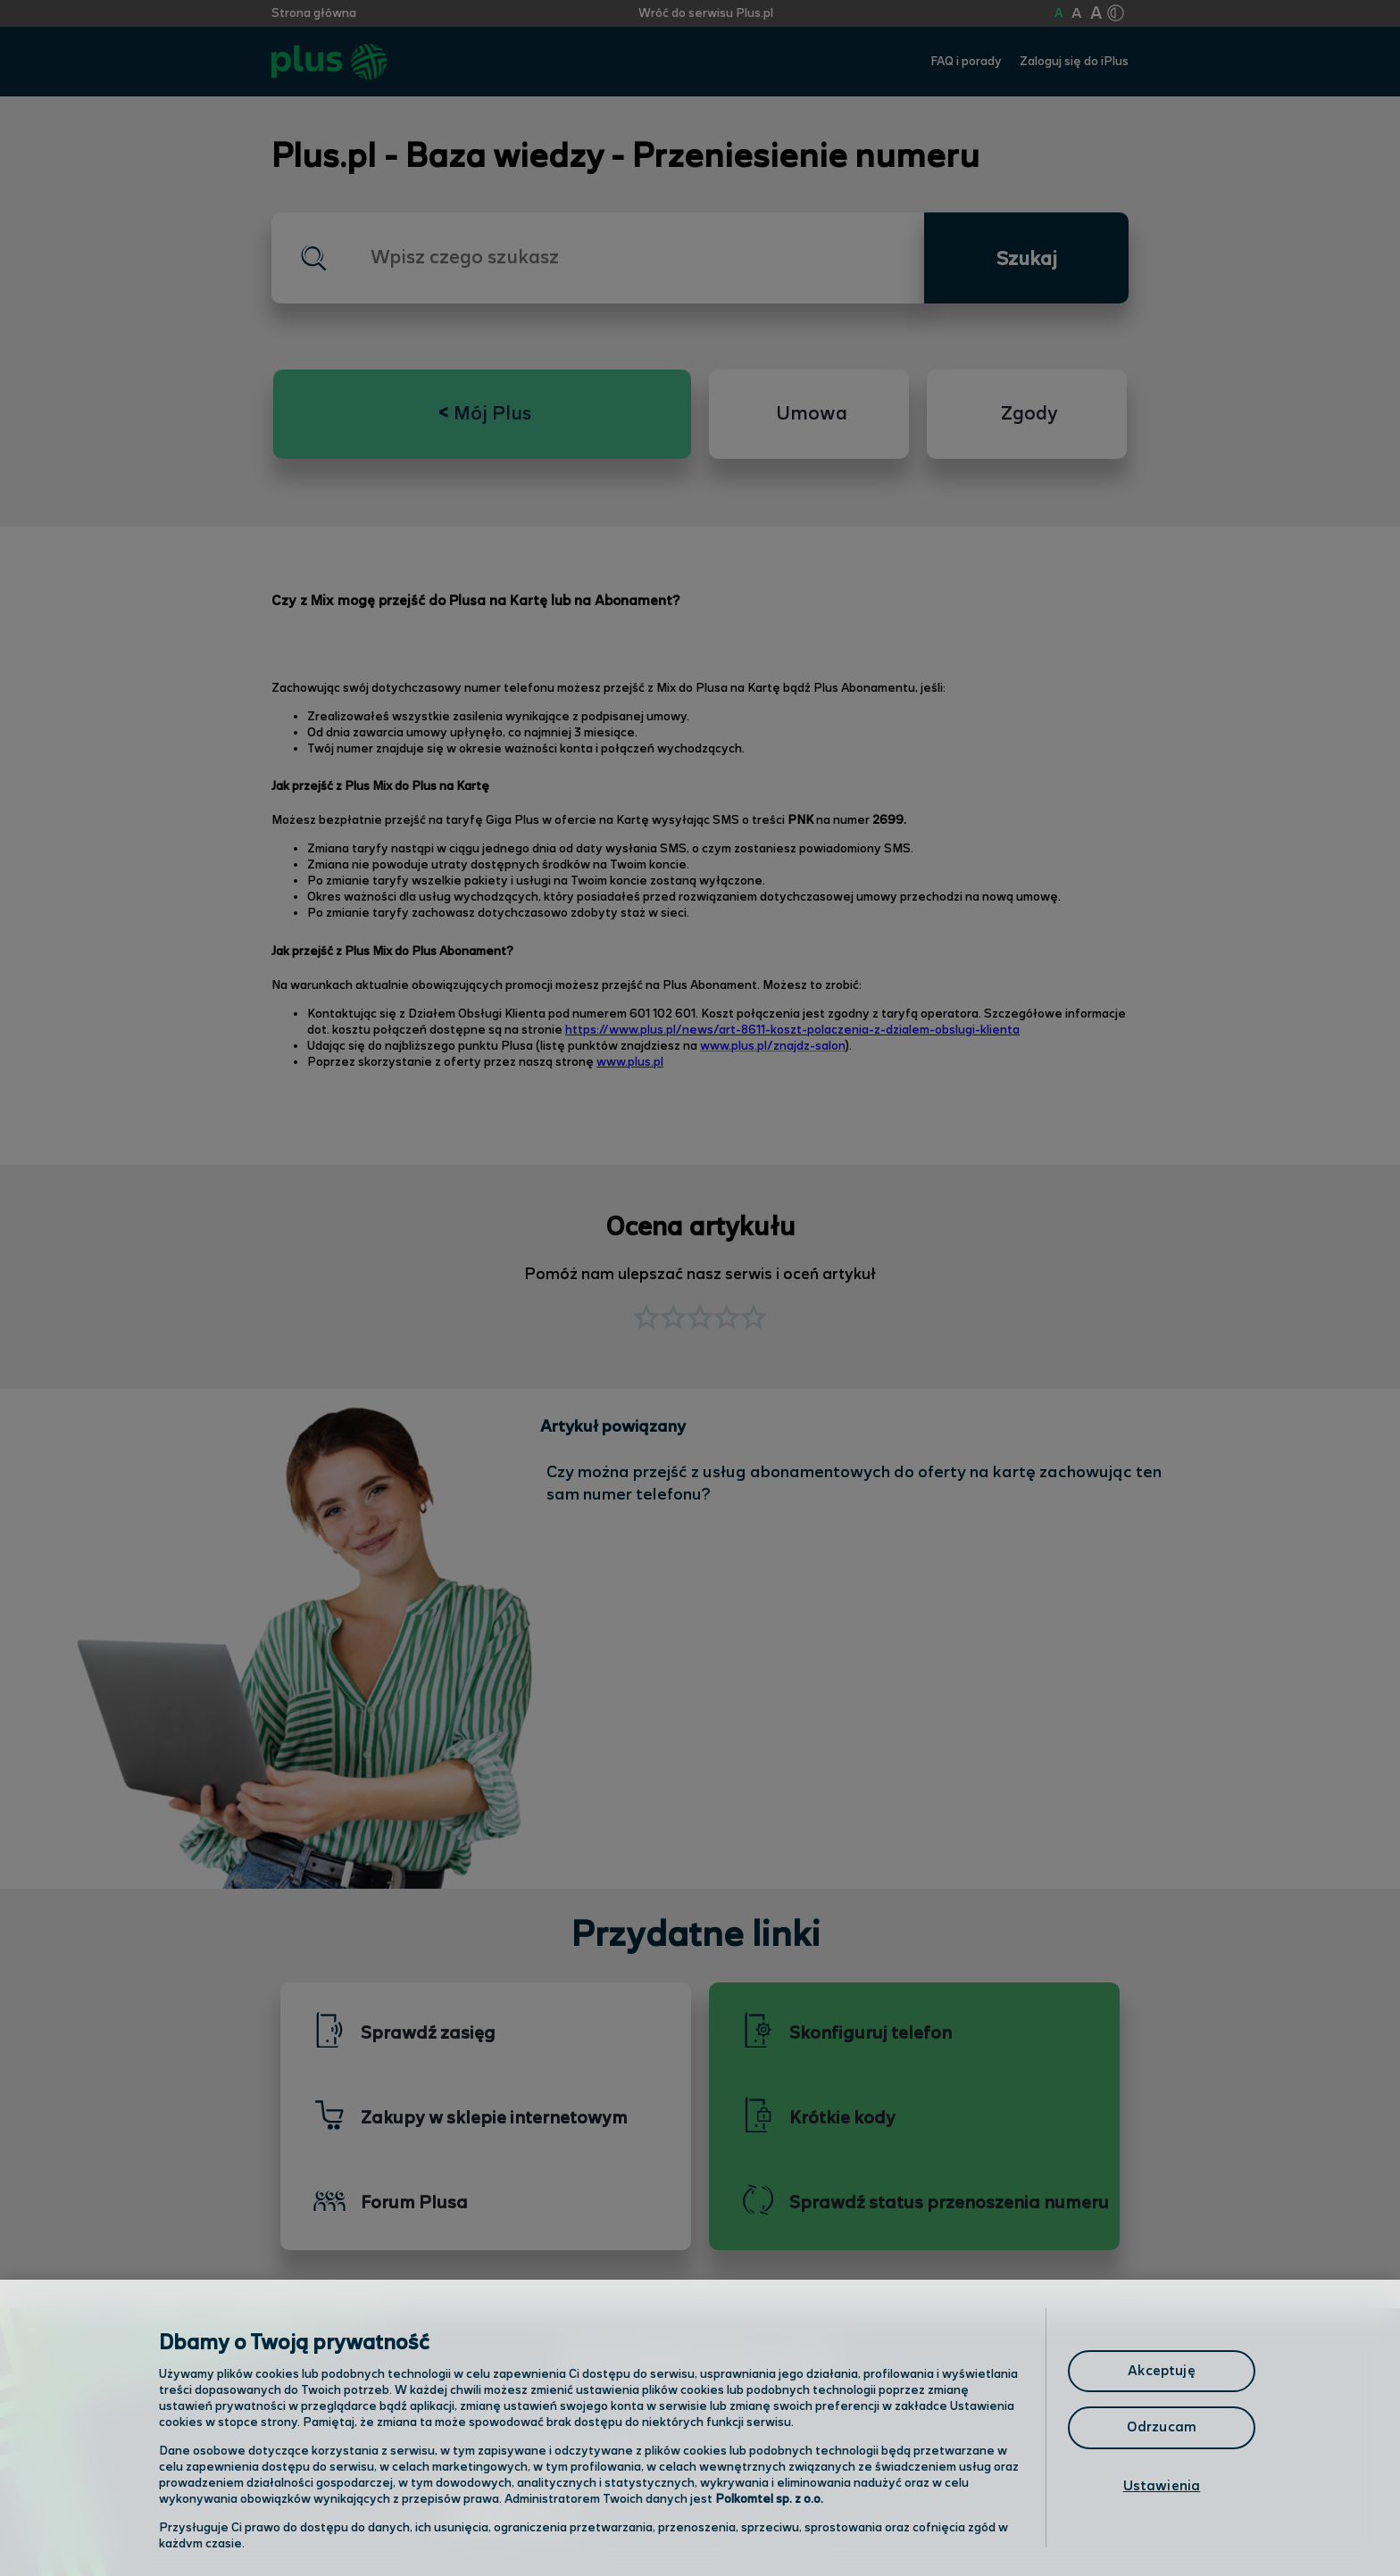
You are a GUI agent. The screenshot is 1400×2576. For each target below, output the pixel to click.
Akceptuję (1161, 2371)
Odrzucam (1161, 2427)
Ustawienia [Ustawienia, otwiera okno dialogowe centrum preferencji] (1162, 2486)
